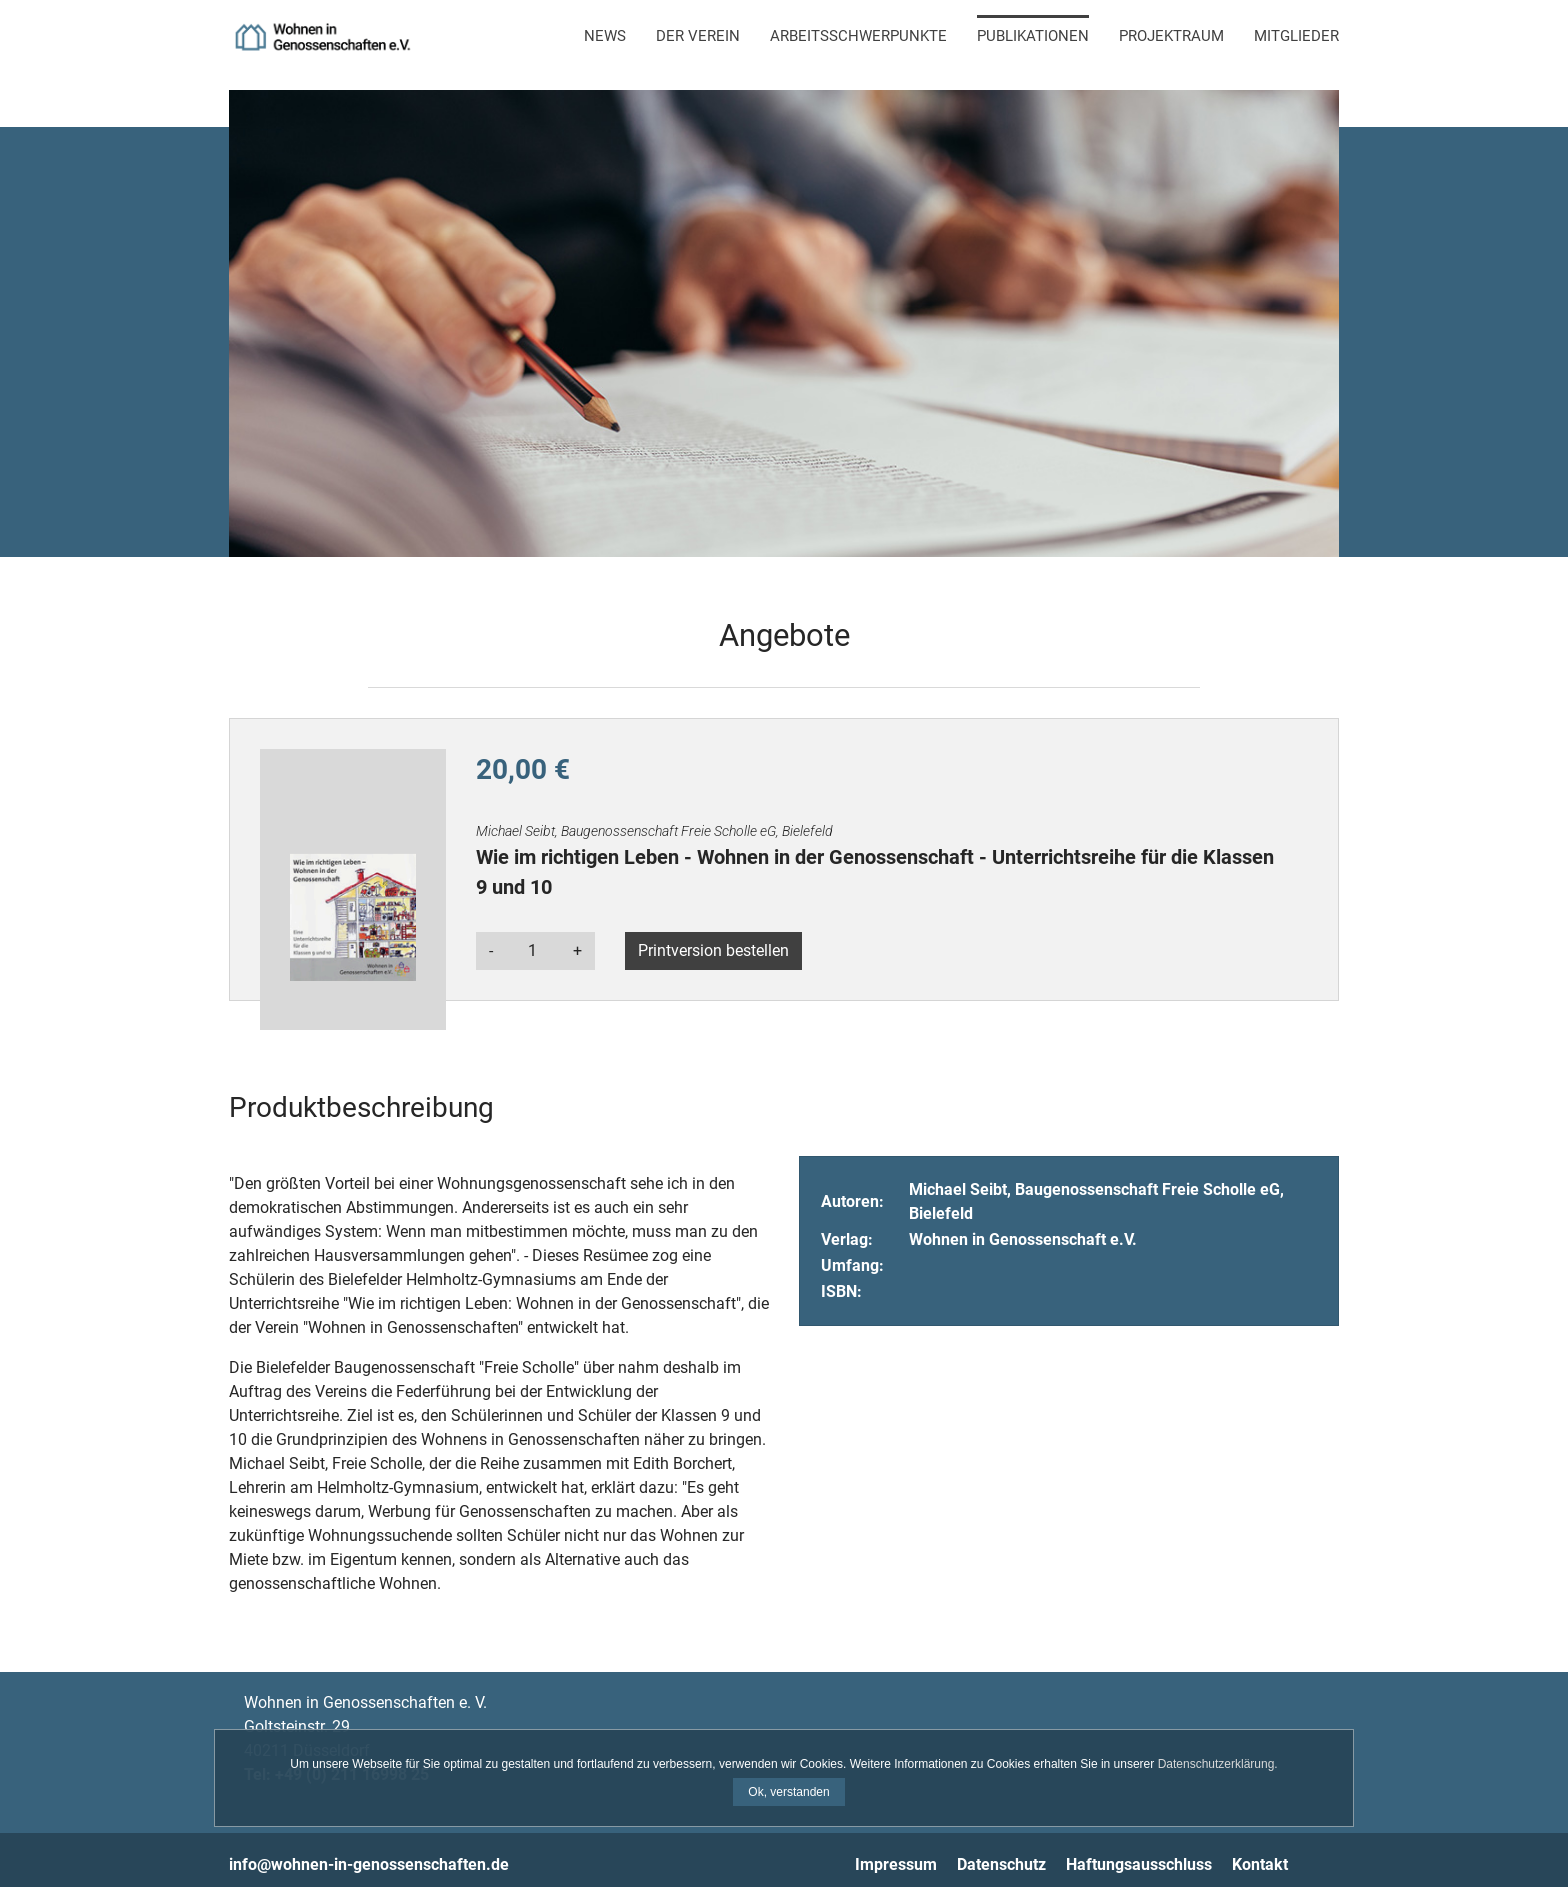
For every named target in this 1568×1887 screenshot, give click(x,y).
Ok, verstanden (788, 1792)
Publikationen (1033, 36)
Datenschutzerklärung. (1218, 1764)
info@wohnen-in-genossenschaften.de (369, 1864)
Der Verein (698, 36)
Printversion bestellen (713, 950)
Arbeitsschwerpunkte (858, 36)
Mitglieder (1296, 36)
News (605, 36)
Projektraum (1171, 36)
